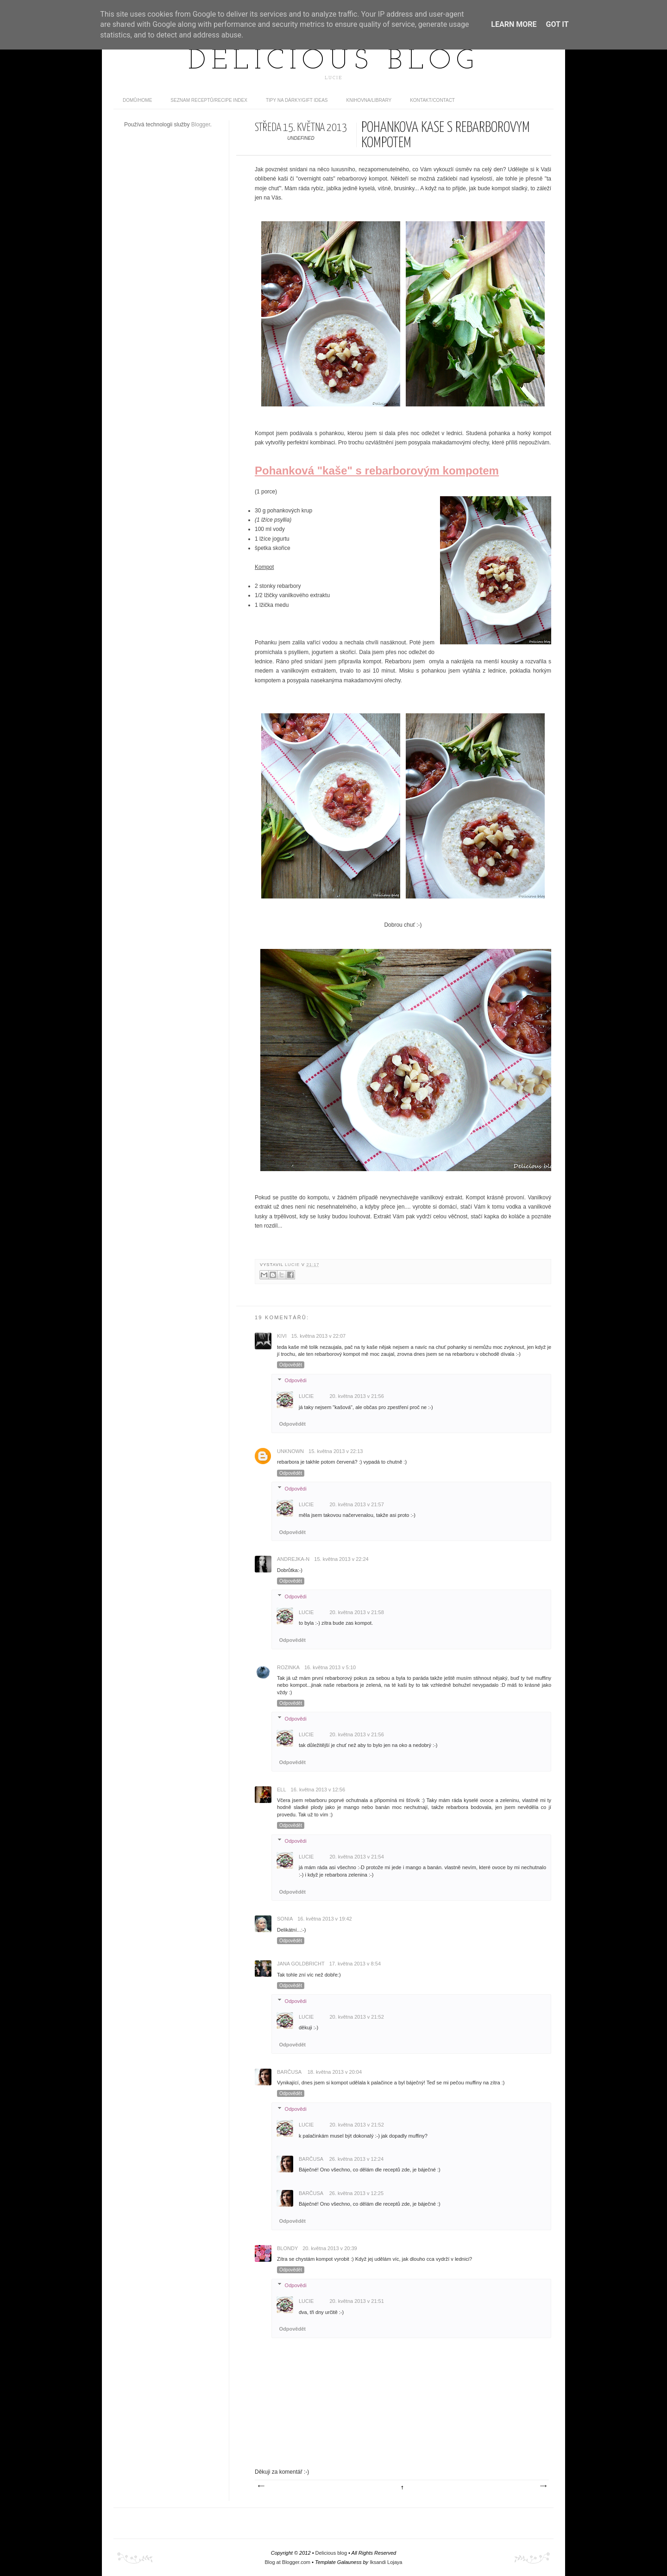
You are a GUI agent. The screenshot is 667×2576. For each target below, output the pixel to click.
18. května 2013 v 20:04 (335, 2072)
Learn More (513, 24)
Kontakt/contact (432, 100)
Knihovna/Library (369, 100)
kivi (282, 1336)
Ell (281, 1789)
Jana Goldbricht (301, 1963)
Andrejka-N (293, 1559)
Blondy (287, 2248)
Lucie (293, 1264)
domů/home (137, 100)
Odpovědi (296, 1380)
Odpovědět (290, 1364)
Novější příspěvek (261, 2486)
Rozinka (288, 1667)
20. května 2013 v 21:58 (356, 1612)
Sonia (285, 1918)
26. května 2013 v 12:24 (356, 2159)
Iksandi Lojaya (386, 2562)
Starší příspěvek (543, 2486)
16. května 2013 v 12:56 (318, 1789)
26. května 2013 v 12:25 (356, 2193)
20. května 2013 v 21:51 (356, 2301)
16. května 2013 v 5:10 (330, 1667)
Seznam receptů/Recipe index (208, 100)
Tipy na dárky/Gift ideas (297, 100)
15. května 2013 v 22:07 (318, 1336)
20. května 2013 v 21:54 (356, 1856)
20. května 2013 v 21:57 (356, 1504)
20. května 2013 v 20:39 (329, 2248)
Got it (557, 24)
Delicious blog (333, 61)
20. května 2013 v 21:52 (356, 2017)
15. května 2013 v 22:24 (341, 1559)
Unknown (290, 1451)
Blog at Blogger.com (287, 2562)
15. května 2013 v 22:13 (335, 1451)
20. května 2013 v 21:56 (356, 1396)
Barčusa (290, 2072)
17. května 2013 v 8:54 (355, 1963)
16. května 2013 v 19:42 (324, 1918)
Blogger (200, 124)
